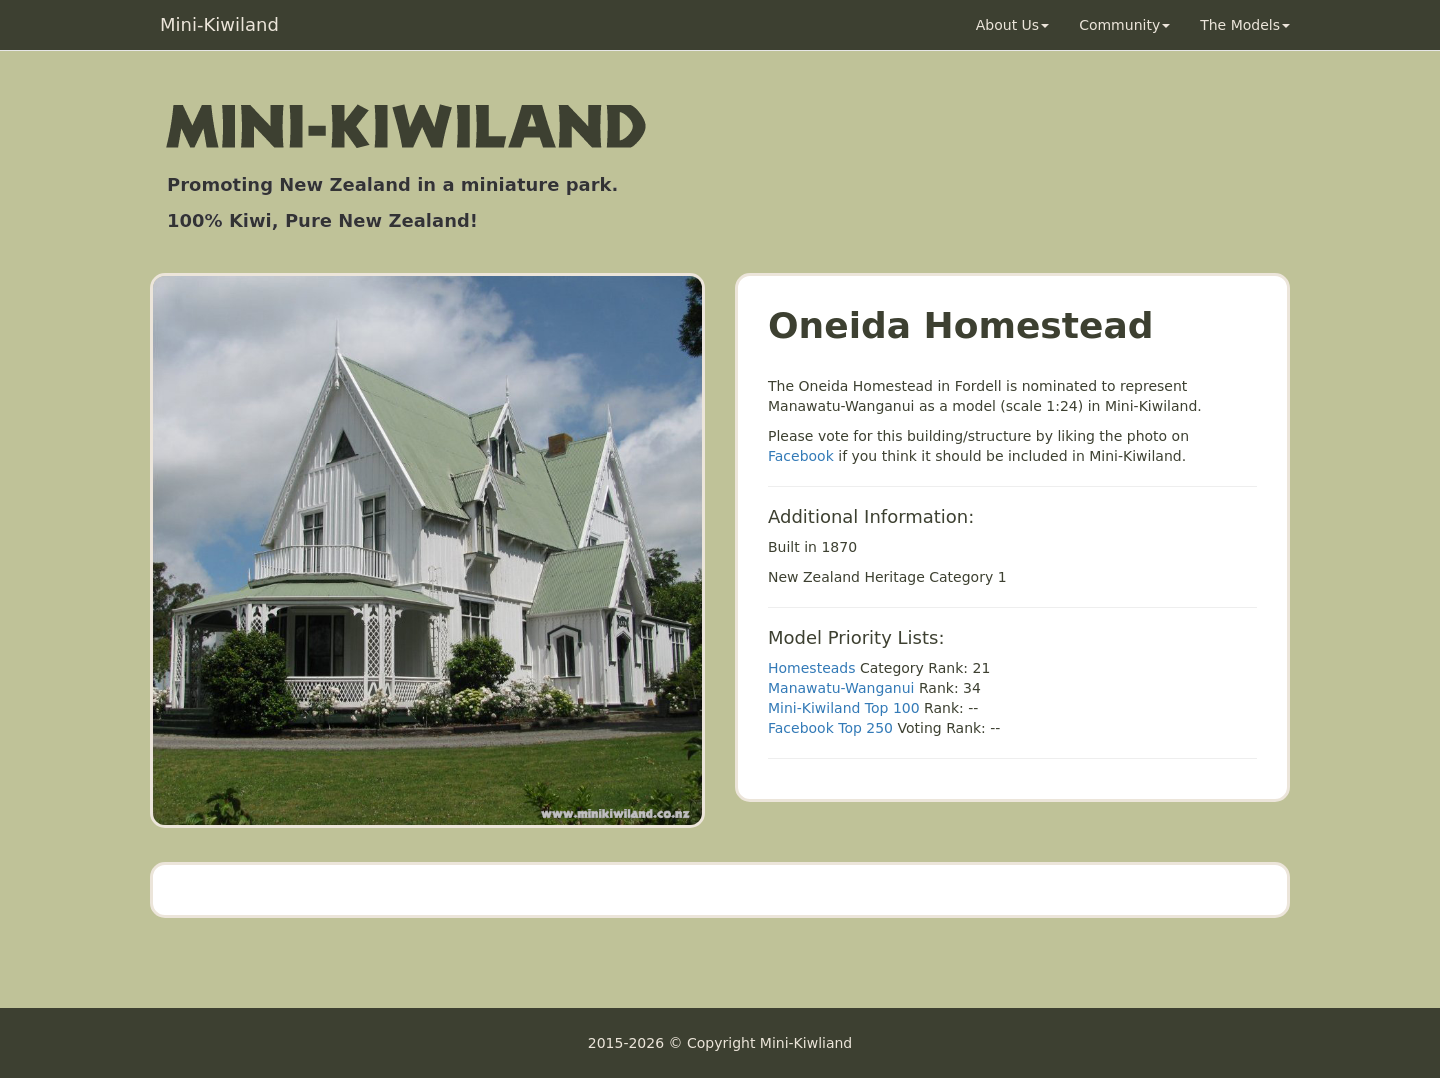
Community (1124, 25)
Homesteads (812, 668)
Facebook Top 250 (830, 728)
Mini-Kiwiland (219, 24)
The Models (1245, 25)
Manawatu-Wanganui (841, 688)
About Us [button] (1012, 25)
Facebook (801, 456)
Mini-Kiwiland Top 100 (844, 708)
